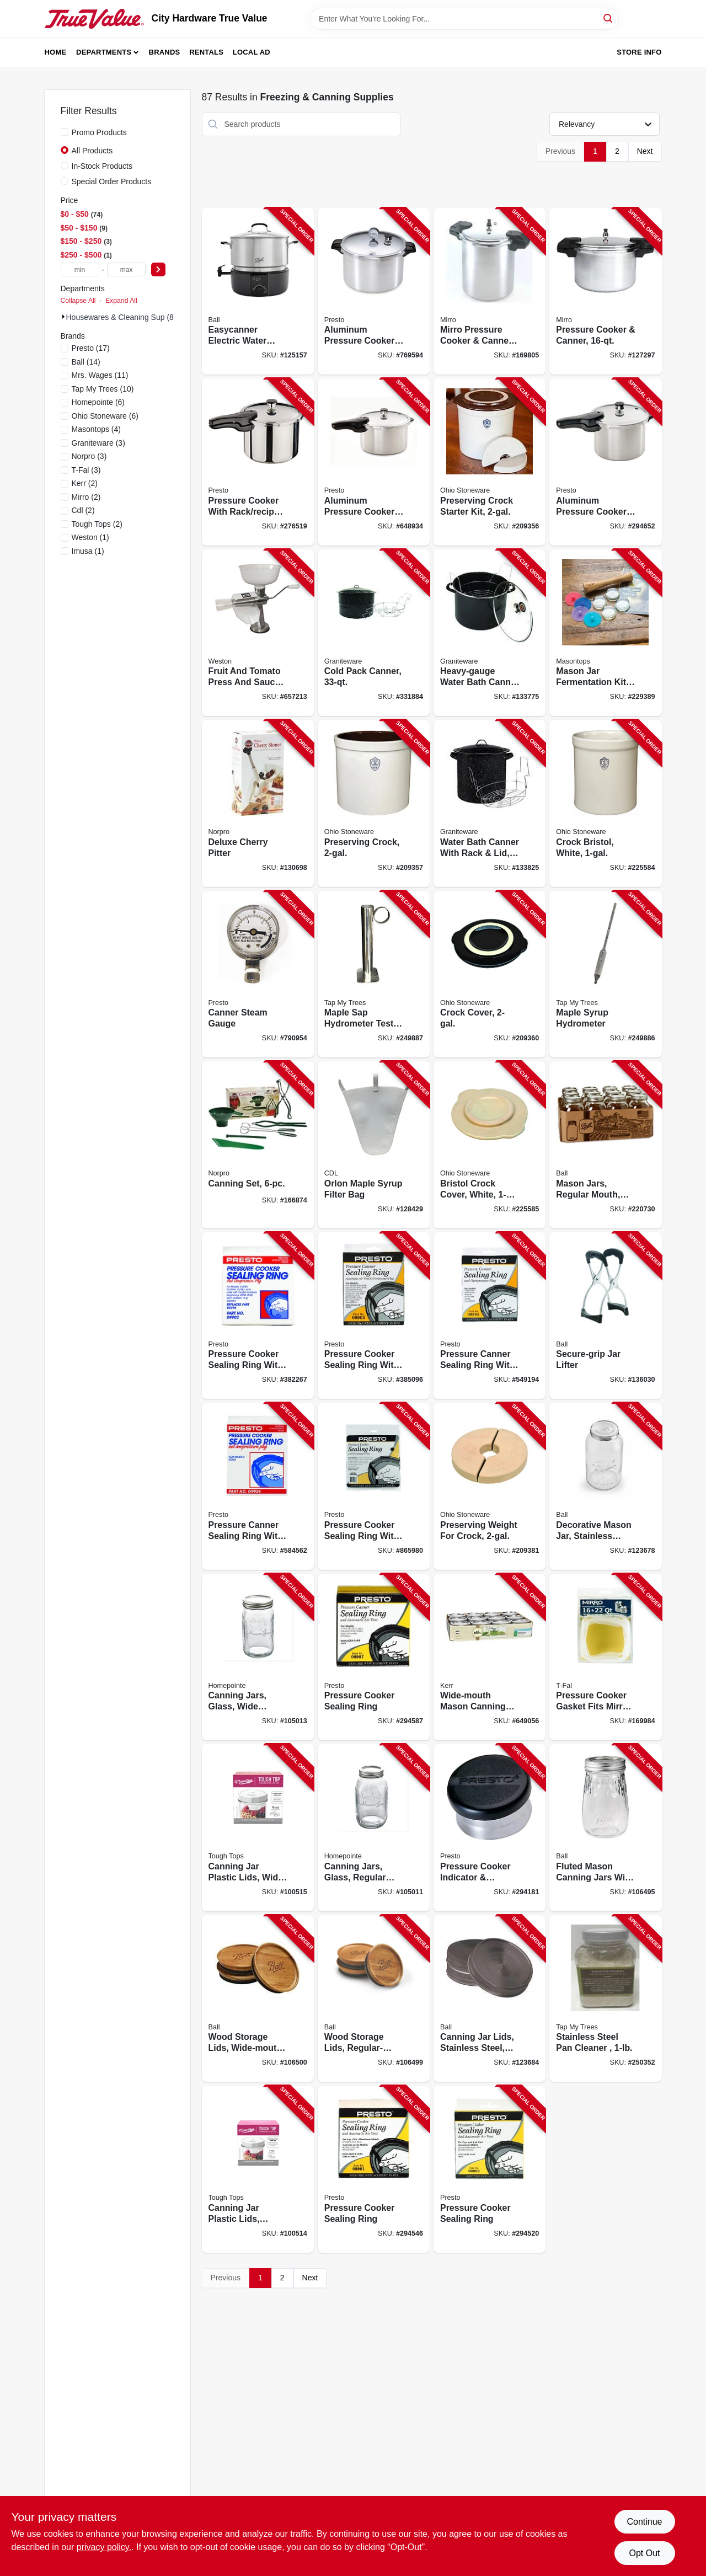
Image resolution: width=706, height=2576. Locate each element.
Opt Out (644, 2553)
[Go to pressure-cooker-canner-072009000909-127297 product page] (605, 291)
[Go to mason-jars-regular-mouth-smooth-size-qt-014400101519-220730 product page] (605, 1144)
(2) (85, 483)
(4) (96, 429)
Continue (644, 2521)
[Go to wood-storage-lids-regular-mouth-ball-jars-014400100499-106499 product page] (374, 1998)
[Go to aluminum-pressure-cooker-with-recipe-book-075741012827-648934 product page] (374, 462)
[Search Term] (464, 19)
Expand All (121, 300)
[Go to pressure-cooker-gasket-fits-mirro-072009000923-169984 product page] (605, 1657)
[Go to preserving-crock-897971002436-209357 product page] (374, 803)
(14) (86, 361)
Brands (164, 52)
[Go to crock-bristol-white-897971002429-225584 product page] (605, 803)
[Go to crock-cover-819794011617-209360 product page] (489, 974)
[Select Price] (158, 269)
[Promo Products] (64, 132)
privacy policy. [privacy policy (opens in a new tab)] (104, 2547)
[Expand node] (63, 316)
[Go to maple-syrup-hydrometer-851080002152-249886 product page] (605, 974)
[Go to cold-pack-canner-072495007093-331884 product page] (374, 633)
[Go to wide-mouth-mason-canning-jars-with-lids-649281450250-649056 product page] (489, 1657)
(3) (98, 443)
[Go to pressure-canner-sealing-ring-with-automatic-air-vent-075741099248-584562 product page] (258, 1486)
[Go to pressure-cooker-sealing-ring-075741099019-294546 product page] (374, 2169)
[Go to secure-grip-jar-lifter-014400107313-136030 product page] (605, 1315)
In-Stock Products (102, 166)
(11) (100, 375)
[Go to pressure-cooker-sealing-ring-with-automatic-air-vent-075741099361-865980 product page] (374, 1486)
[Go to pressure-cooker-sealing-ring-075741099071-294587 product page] (374, 1657)
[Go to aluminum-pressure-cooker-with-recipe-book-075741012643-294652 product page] (605, 462)
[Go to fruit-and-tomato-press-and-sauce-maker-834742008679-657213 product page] (258, 633)
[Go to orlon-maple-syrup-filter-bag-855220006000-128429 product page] (374, 1144)
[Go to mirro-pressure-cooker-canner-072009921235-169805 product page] (489, 291)
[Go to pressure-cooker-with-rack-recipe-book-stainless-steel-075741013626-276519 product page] (258, 462)
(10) (103, 388)
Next (645, 151)
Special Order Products (112, 181)
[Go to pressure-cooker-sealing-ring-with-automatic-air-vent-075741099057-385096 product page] (374, 1315)
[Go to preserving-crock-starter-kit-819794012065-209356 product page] (489, 462)
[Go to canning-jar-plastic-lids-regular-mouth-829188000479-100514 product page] (258, 2169)
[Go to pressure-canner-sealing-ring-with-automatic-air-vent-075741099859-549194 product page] (489, 1315)
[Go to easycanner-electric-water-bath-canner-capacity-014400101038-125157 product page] (258, 291)
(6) (98, 402)
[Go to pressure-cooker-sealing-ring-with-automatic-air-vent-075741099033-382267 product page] (258, 1315)
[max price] (126, 269)
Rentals (206, 52)
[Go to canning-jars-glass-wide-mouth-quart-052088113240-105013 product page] (258, 1657)
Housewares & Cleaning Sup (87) (123, 317)
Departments (103, 52)
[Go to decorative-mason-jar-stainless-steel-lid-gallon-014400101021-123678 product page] (605, 1486)
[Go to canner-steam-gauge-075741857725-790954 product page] (258, 974)
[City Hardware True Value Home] (94, 19)
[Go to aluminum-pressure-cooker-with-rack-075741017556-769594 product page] (374, 291)
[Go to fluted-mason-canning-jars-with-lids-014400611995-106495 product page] (605, 1827)
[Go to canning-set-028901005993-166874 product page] (258, 1144)
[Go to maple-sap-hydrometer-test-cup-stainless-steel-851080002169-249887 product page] (374, 974)
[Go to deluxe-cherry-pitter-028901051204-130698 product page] (258, 803)
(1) (90, 537)
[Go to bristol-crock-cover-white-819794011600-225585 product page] (489, 1144)
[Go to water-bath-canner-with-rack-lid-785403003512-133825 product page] (489, 803)
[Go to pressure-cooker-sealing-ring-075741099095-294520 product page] (489, 2169)
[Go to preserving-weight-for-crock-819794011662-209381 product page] (489, 1486)
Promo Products (99, 132)
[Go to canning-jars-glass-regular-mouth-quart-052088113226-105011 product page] (374, 1827)
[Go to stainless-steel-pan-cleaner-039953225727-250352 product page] (605, 1998)
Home (56, 52)
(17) (91, 348)
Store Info (639, 52)
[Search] (609, 18)
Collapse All (78, 300)
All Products (92, 150)
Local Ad (251, 52)
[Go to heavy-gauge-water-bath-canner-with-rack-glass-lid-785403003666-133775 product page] (489, 633)
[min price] (80, 269)
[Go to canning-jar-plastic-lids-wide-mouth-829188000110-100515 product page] (258, 1827)
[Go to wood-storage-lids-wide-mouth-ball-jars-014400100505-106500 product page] (258, 1998)
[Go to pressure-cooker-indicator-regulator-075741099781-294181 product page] (489, 1827)
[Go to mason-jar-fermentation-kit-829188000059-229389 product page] (605, 633)
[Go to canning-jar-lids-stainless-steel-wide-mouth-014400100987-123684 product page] (489, 1998)
